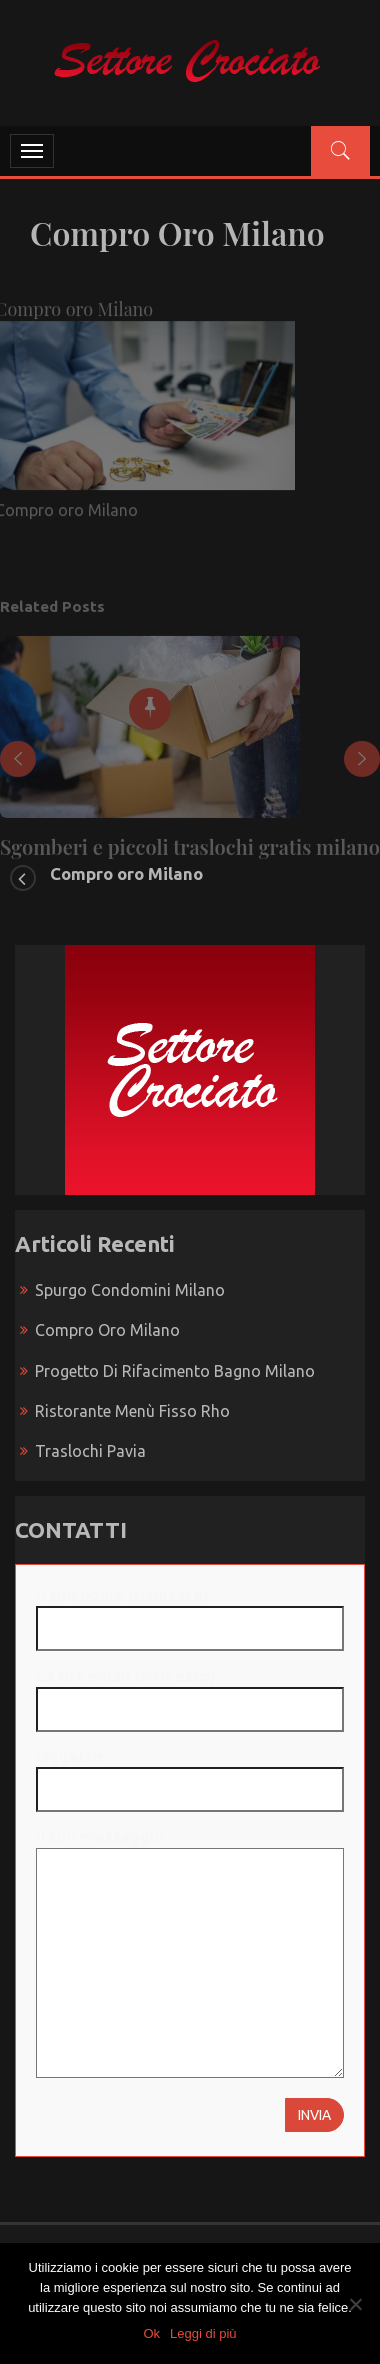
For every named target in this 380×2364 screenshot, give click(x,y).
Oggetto (190, 1773)
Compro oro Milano (126, 873)
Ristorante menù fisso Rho (132, 1411)
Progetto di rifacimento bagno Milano (175, 1371)
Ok (151, 2333)
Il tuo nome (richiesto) (190, 1611)
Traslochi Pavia (90, 1451)
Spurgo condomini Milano (130, 1290)
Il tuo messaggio (190, 1954)
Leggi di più (203, 2333)
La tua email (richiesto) (190, 1692)
